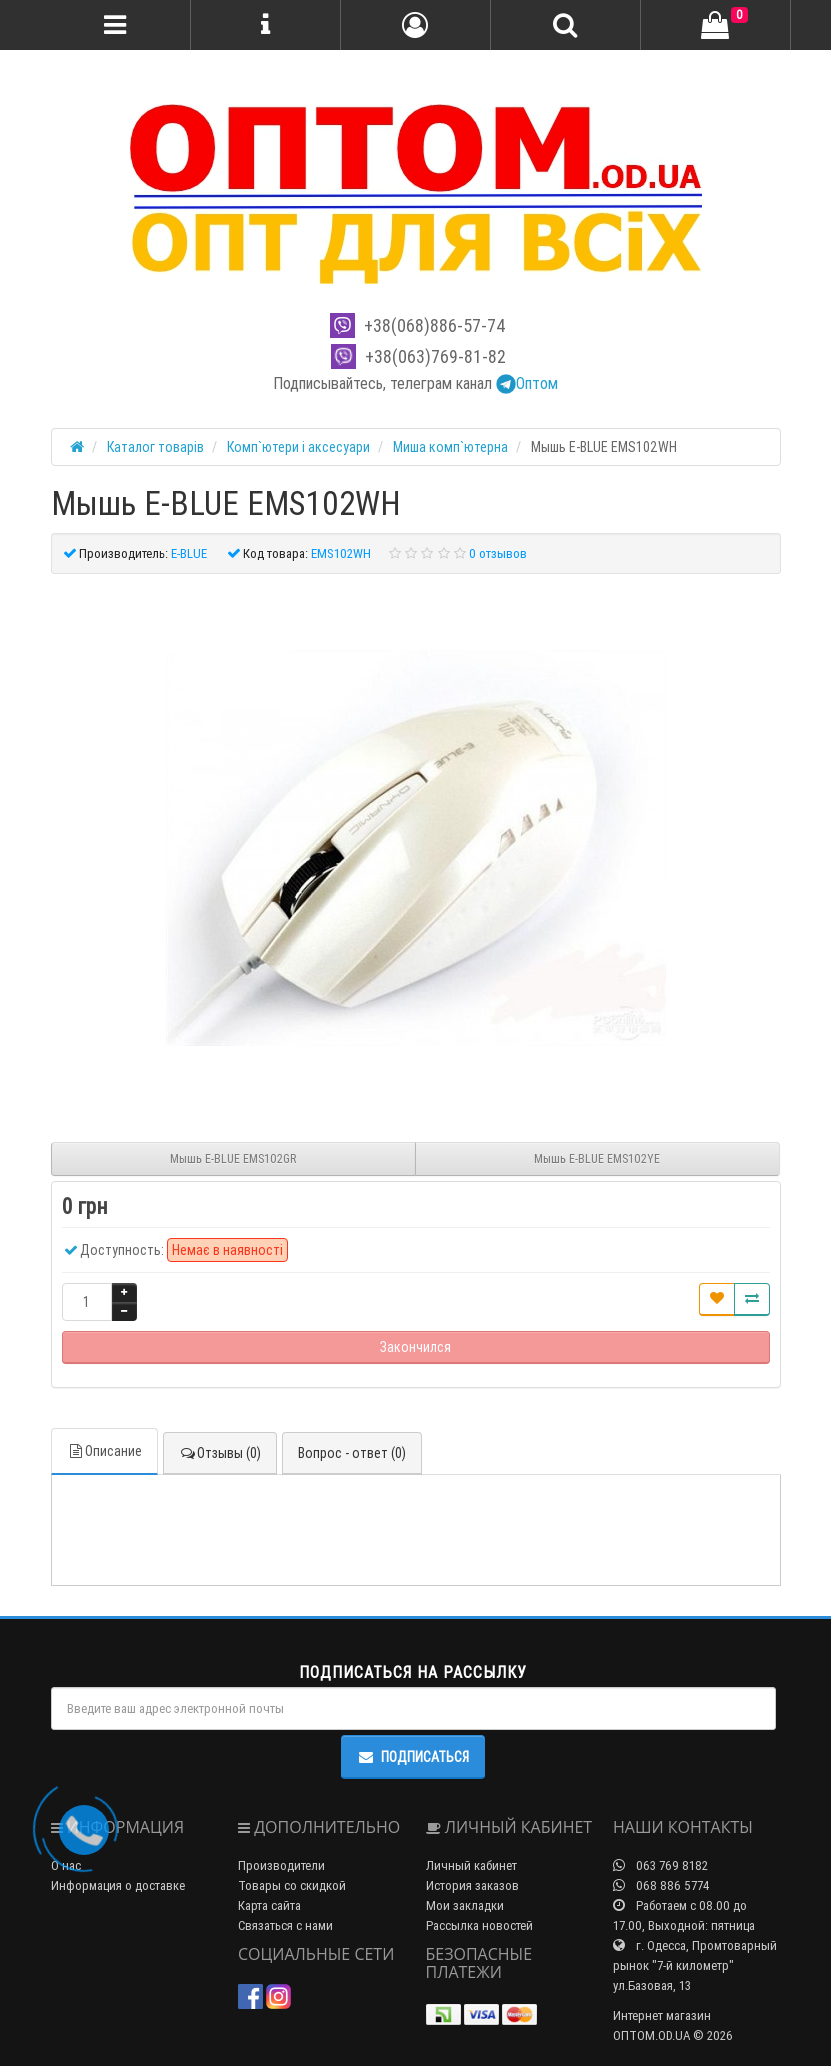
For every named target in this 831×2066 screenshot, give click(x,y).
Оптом (527, 383)
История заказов (472, 1885)
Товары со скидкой (292, 1885)
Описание (104, 1451)
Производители (281, 1865)
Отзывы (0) (220, 1453)
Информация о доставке (118, 1885)
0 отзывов (498, 553)
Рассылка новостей (479, 1925)
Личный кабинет (471, 1865)
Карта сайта (269, 1905)
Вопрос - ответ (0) (352, 1453)
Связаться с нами (285, 1925)
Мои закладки (465, 1905)
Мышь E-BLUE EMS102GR (233, 1158)
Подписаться (413, 1757)
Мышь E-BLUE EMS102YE (597, 1158)
